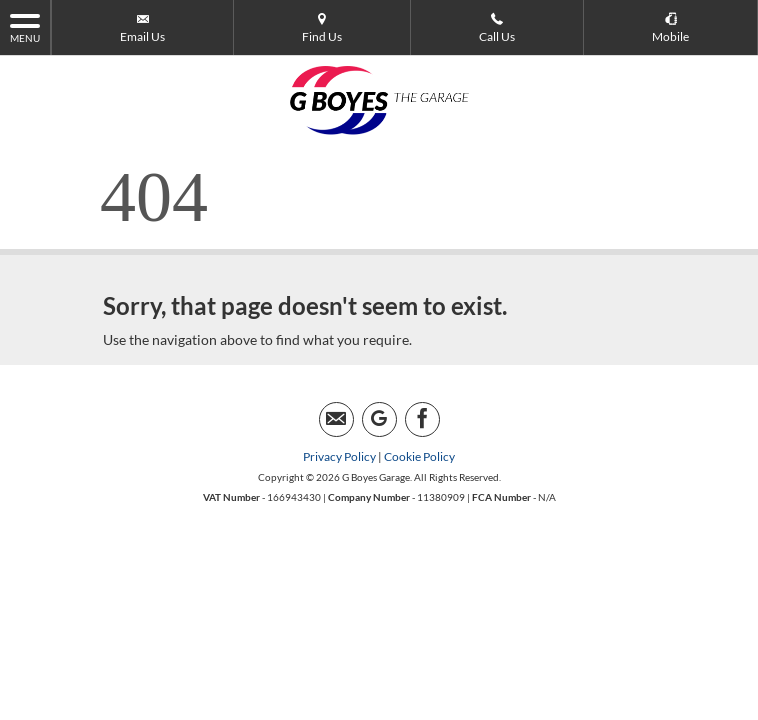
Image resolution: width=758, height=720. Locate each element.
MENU (25, 27)
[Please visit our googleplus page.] (379, 419)
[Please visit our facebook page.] (422, 419)
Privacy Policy (339, 456)
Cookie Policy (419, 456)
